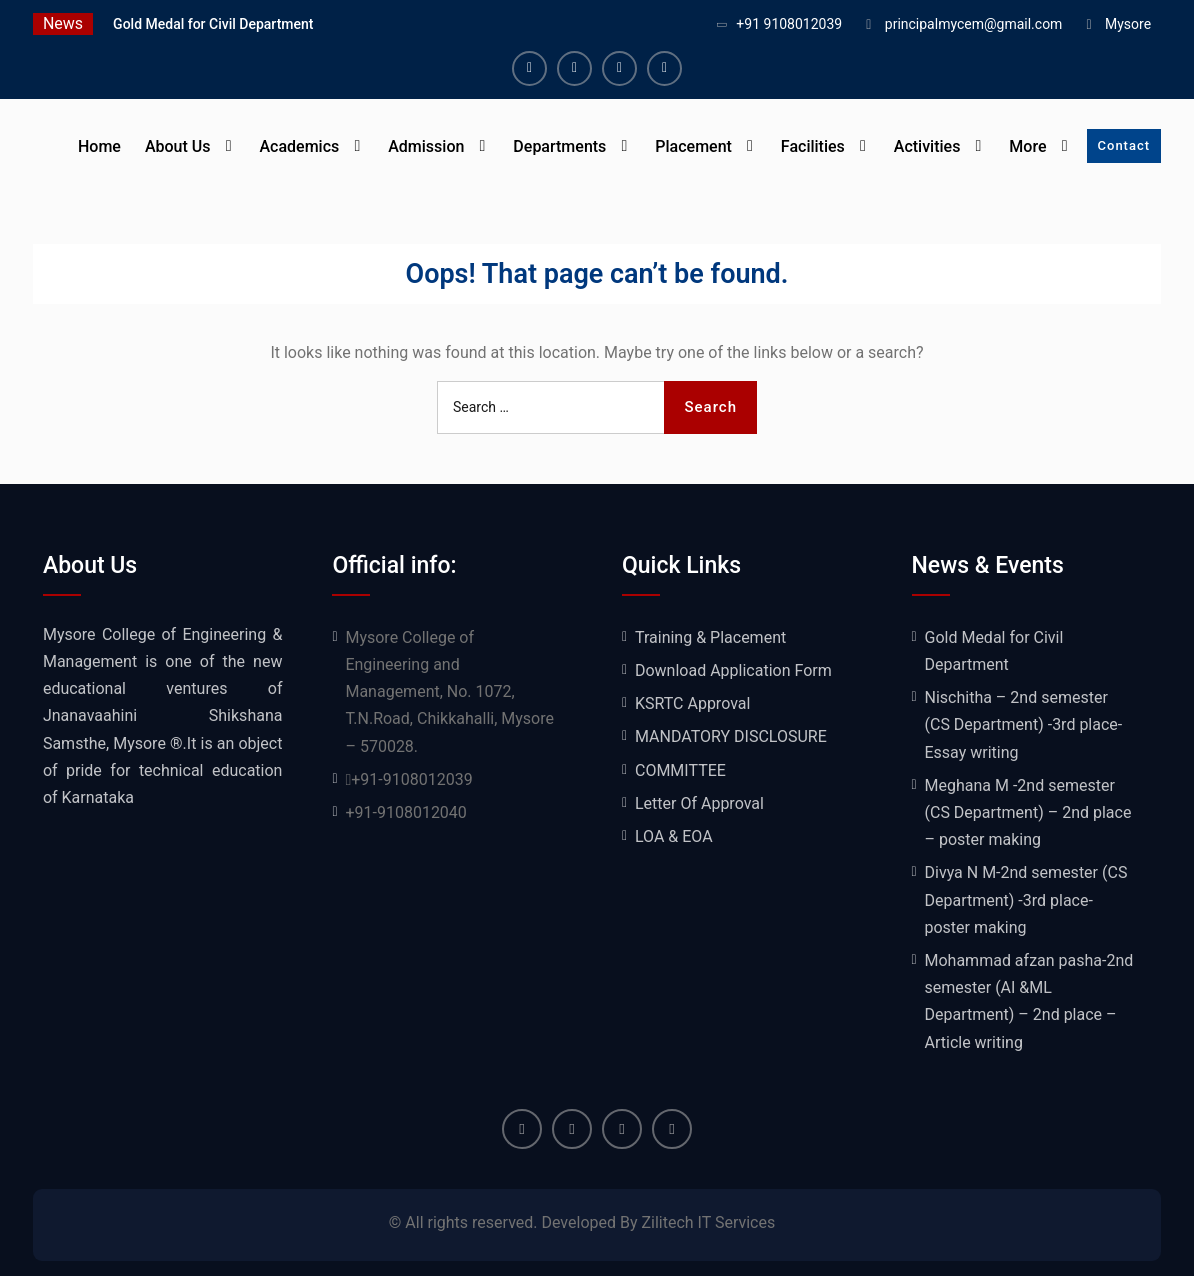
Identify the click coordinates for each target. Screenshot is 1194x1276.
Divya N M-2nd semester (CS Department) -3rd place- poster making (1026, 899)
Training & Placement (710, 637)
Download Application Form (733, 670)
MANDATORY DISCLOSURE (731, 736)
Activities (927, 146)
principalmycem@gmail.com (974, 24)
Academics (299, 146)
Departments (559, 146)
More (1027, 146)
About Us (178, 146)
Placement (693, 146)
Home (99, 146)
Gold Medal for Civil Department (213, 24)
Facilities (813, 146)
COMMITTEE (680, 770)
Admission (426, 146)
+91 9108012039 (789, 24)
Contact (1124, 145)
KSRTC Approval (692, 703)
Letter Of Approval (699, 803)
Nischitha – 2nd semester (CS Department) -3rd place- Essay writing (1024, 724)
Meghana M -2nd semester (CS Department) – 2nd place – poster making (1028, 812)
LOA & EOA (674, 836)
